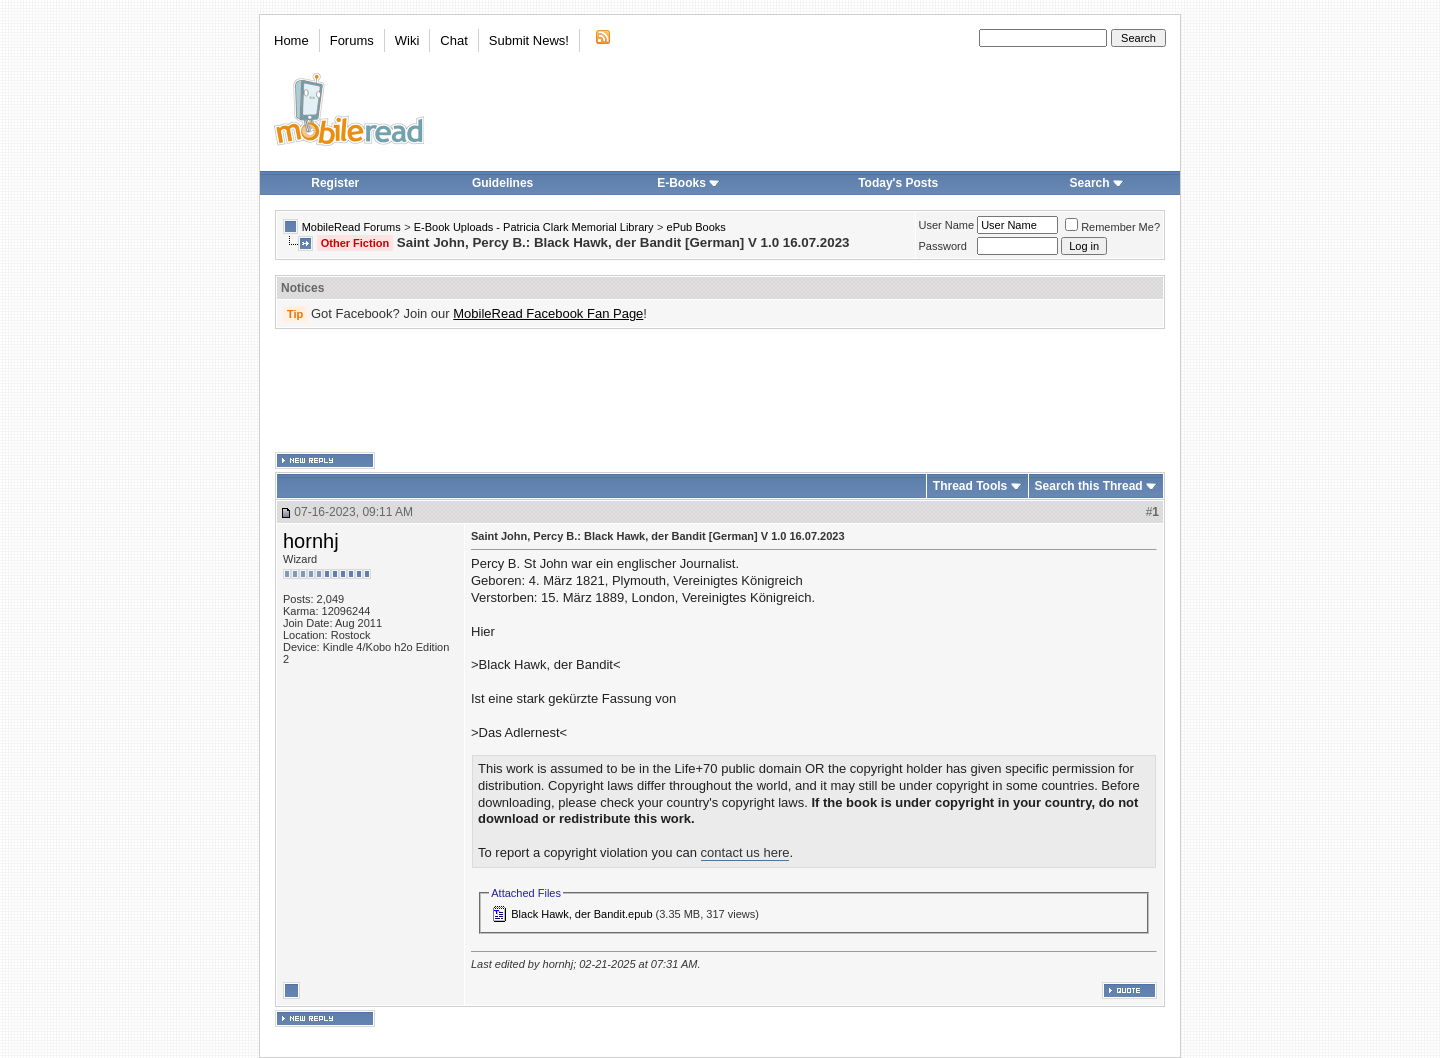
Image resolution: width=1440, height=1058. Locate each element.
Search (1097, 183)
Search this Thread (1089, 486)
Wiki (407, 40)
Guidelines (502, 183)
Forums (352, 40)
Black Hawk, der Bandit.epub (581, 914)
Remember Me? (1112, 227)
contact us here (745, 852)
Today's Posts (898, 183)
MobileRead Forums (351, 227)
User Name (947, 225)
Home (291, 40)
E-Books (688, 183)
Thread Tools (970, 486)
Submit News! (529, 40)
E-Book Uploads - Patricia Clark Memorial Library (534, 227)
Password (943, 246)
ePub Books (696, 227)
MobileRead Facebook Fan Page (548, 313)
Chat (453, 40)
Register (335, 183)
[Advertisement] (720, 391)
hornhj (311, 541)
